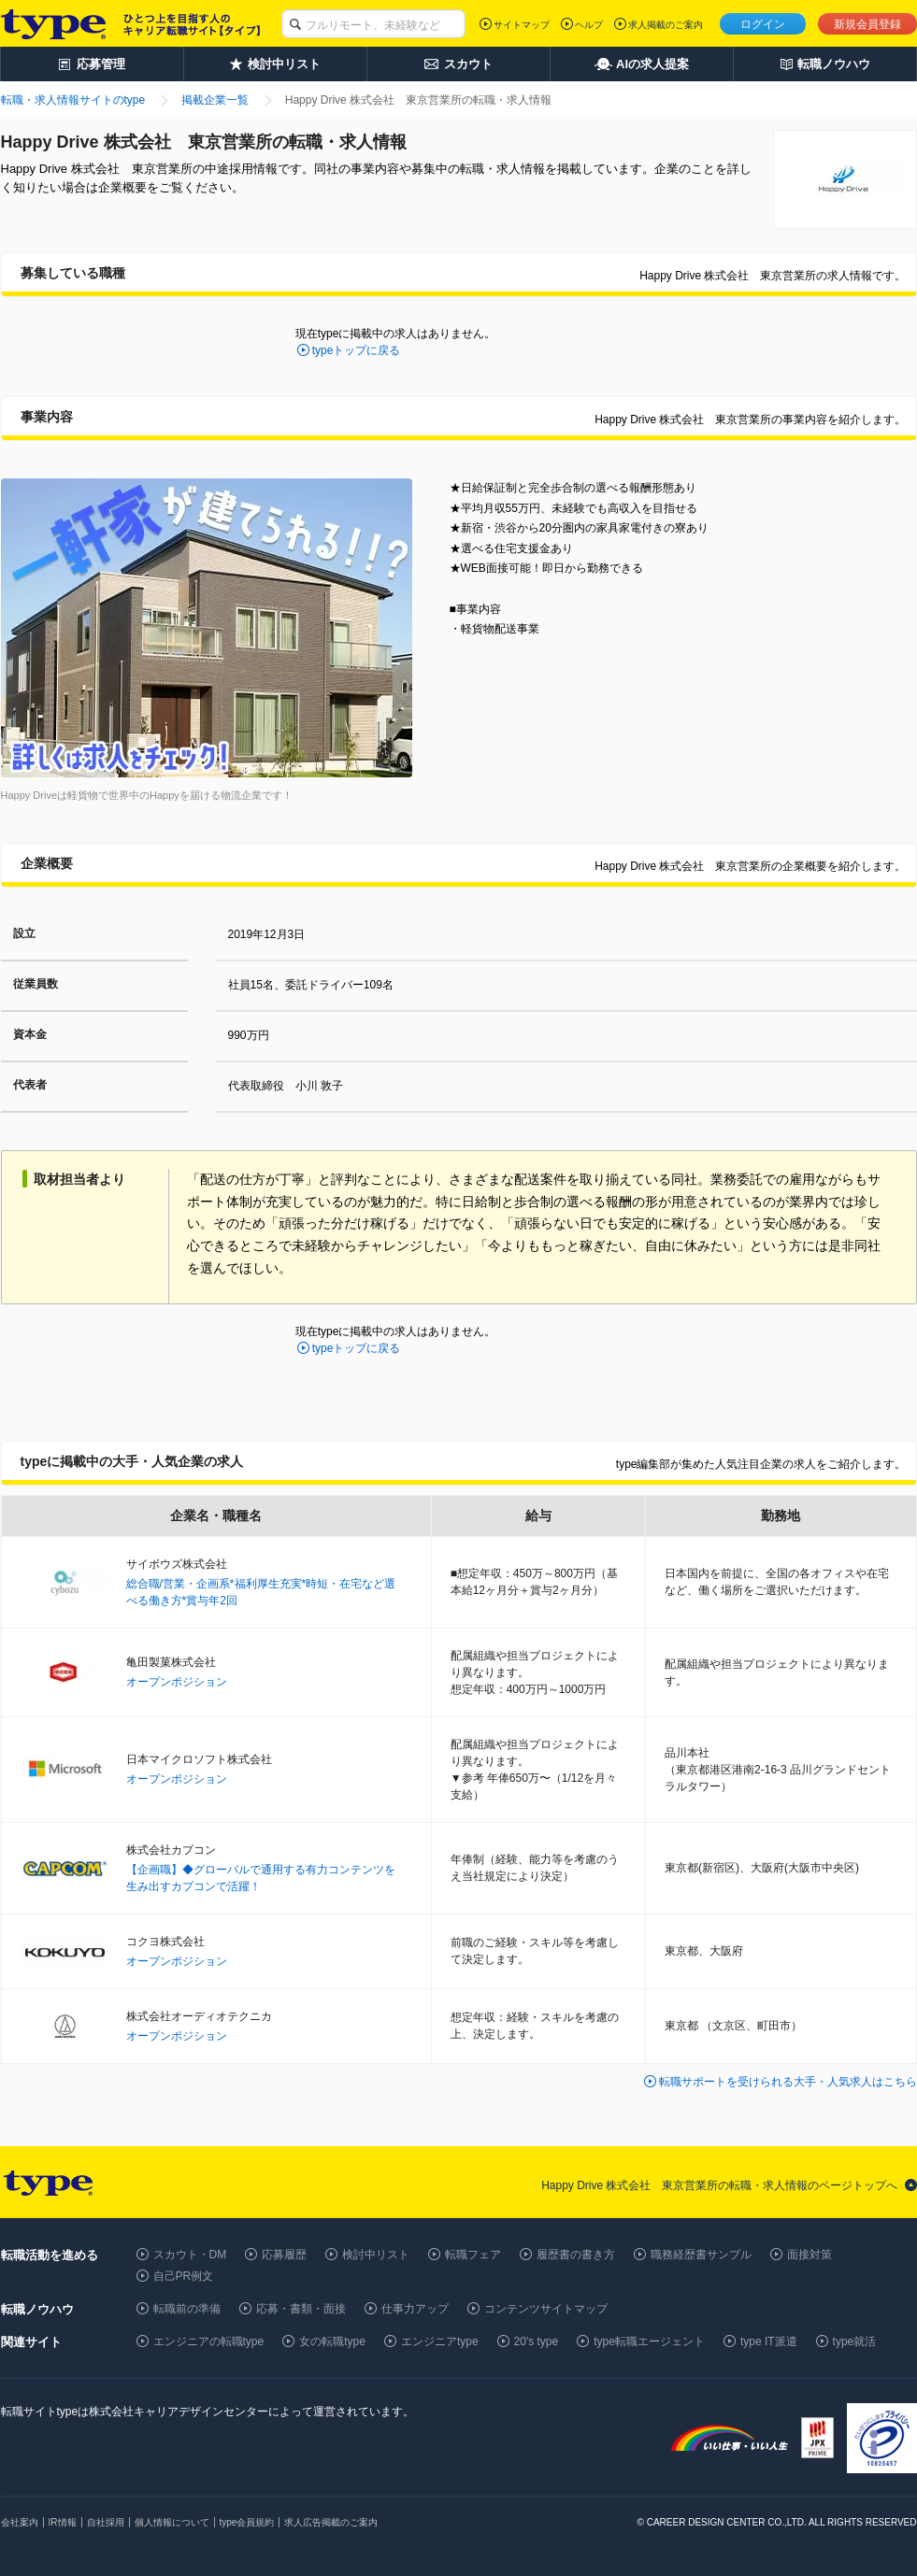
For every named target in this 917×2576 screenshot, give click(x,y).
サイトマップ (522, 25)
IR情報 (63, 2522)
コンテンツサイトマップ (546, 2308)
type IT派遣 (768, 2341)
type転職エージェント (649, 2341)
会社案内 (19, 2522)
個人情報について (172, 2522)
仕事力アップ (415, 2308)
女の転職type (332, 2341)
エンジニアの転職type (209, 2341)
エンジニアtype (440, 2341)
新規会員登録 (867, 24)
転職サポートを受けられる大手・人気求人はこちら (788, 2081)
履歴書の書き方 (576, 2254)
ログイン (762, 24)
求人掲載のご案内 (665, 25)
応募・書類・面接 (301, 2308)
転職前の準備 (187, 2308)
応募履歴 (284, 2254)
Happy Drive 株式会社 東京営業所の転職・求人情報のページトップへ (719, 2185)
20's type (536, 2341)
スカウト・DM (190, 2254)
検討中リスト (375, 2254)
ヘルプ (589, 25)
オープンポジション (176, 1681)
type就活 (855, 2341)
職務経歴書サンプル (701, 2254)
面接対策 (809, 2254)
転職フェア (473, 2254)
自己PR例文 (183, 2276)
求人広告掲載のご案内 (331, 2522)
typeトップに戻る (356, 350)
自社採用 (105, 2522)
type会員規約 (247, 2522)
